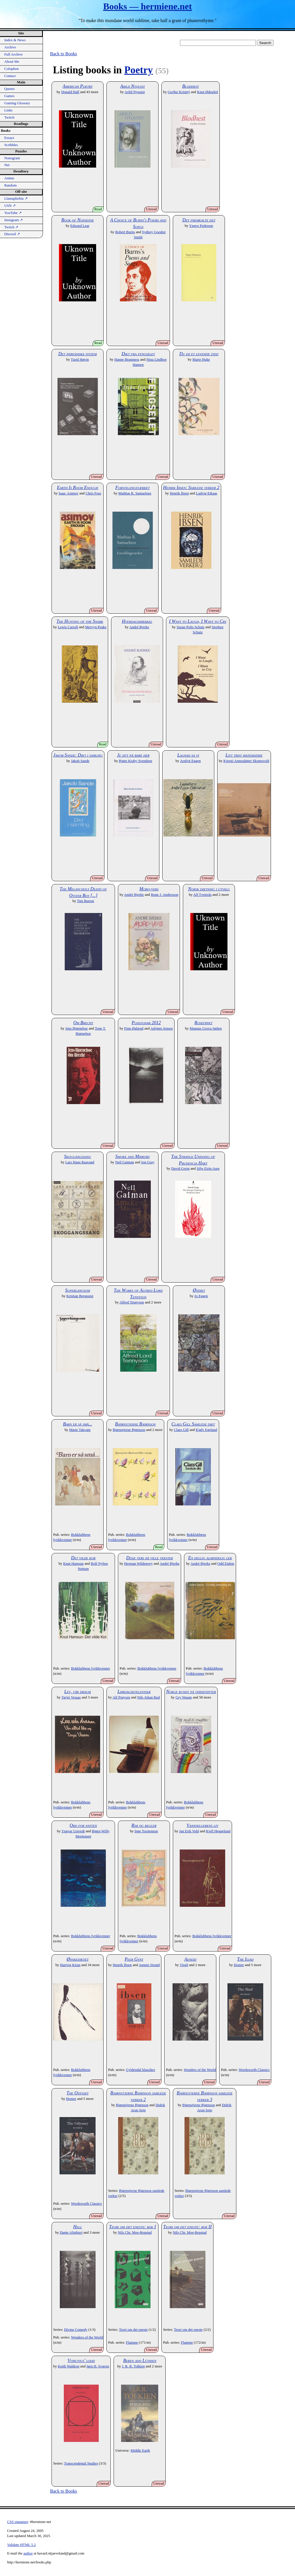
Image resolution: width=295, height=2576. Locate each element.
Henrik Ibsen (179, 493)
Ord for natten (83, 1825)
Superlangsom (77, 1290)
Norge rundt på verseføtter (191, 1691)
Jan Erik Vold (189, 1831)
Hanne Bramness (126, 360)
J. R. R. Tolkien (133, 2366)
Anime (9, 178)
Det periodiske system (77, 353)
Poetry (138, 70)
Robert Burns (125, 232)
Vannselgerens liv (202, 1825)
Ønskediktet (77, 1959)
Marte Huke (201, 360)
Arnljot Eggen (190, 761)
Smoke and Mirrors (132, 1156)
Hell (77, 2226)
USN (10, 206)
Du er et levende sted (198, 353)
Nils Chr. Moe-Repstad (135, 2233)
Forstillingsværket (132, 487)
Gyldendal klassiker (140, 2070)
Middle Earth (140, 2451)
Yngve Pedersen (201, 226)
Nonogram (12, 158)
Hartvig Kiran (70, 1965)
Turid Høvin (80, 360)
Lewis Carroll (68, 627)
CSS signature (17, 2522)
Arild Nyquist (132, 86)
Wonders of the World (200, 2070)
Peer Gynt (134, 1959)
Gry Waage (183, 1697)
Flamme (132, 2343)
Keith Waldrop (68, 2366)
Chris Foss (93, 493)
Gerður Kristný (179, 92)
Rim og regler (143, 1825)
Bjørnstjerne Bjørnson (135, 1423)
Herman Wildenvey (138, 1564)
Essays (9, 138)
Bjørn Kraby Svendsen (135, 761)
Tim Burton (85, 901)
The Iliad (245, 1959)
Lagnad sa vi (188, 755)
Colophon (11, 69)
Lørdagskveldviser (134, 1691)
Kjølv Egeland (206, 1430)
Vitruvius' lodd (81, 2360)
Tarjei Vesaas (71, 1697)
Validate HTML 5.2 (21, 2545)
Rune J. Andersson (164, 895)
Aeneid (190, 1959)
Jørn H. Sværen (97, 2366)
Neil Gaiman (124, 1162)
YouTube (13, 213)
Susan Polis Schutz (190, 627)
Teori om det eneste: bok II (187, 2226)
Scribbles (11, 145)
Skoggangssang (77, 1156)
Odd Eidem (225, 1564)
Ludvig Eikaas (206, 493)
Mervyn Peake (95, 627)
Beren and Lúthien (139, 2360)
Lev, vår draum (77, 1691)
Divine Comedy (75, 2330)
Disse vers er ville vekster (149, 1557)
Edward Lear (79, 226)
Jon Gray (148, 1162)
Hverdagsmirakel (137, 621)
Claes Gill (181, 1430)
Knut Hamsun (73, 1564)
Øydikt (199, 1290)
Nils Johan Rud (148, 1697)
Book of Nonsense (77, 219)
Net (6, 165)
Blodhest (190, 86)
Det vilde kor (83, 1557)
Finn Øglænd (133, 1028)
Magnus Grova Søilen (206, 1028)
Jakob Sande (80, 761)
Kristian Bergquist (79, 1296)
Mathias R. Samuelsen (134, 493)
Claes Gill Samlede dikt (193, 1423)
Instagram (13, 220)
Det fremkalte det (198, 219)
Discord (12, 234)
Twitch (9, 117)
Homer (239, 1965)
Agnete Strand (149, 1965)
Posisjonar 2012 (146, 1022)
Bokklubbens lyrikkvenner (90, 1668)
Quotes (9, 89)
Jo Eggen (201, 1296)
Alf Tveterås (202, 895)
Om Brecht (83, 1022)
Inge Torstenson (146, 1831)
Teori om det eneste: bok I (132, 2226)
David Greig (180, 1169)
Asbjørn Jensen (161, 1028)
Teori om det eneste (133, 2330)
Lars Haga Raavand (80, 1162)
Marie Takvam (80, 1430)
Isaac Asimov (68, 493)
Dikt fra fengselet (138, 353)
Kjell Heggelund (218, 1831)
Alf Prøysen (121, 1697)
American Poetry (78, 86)
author (28, 2553)
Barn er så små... (77, 1423)
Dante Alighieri (71, 2233)
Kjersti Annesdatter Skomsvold (246, 761)
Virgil (184, 1965)
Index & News (15, 40)
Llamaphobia (16, 199)
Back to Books (63, 53)
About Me (11, 62)
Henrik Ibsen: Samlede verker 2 (191, 487)
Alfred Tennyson (131, 1302)
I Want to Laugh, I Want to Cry (197, 621)
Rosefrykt (204, 1022)
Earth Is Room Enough (77, 487)
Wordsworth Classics (254, 2070)
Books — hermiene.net (147, 6)
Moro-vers (149, 888)
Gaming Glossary (17, 103)
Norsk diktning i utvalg (209, 888)
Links (8, 110)
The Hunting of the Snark (79, 621)
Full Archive (13, 54)
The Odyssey (77, 2092)
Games (9, 96)
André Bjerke (139, 627)
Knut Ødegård (207, 92)
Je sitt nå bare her (133, 755)
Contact (10, 76)
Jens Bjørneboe (76, 1028)
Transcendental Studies (81, 2463)
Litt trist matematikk (243, 755)
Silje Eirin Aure (208, 1169)
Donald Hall (70, 92)
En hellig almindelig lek (210, 1557)
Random (10, 185)
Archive (10, 47)
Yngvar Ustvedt (73, 1831)
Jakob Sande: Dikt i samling (78, 755)
